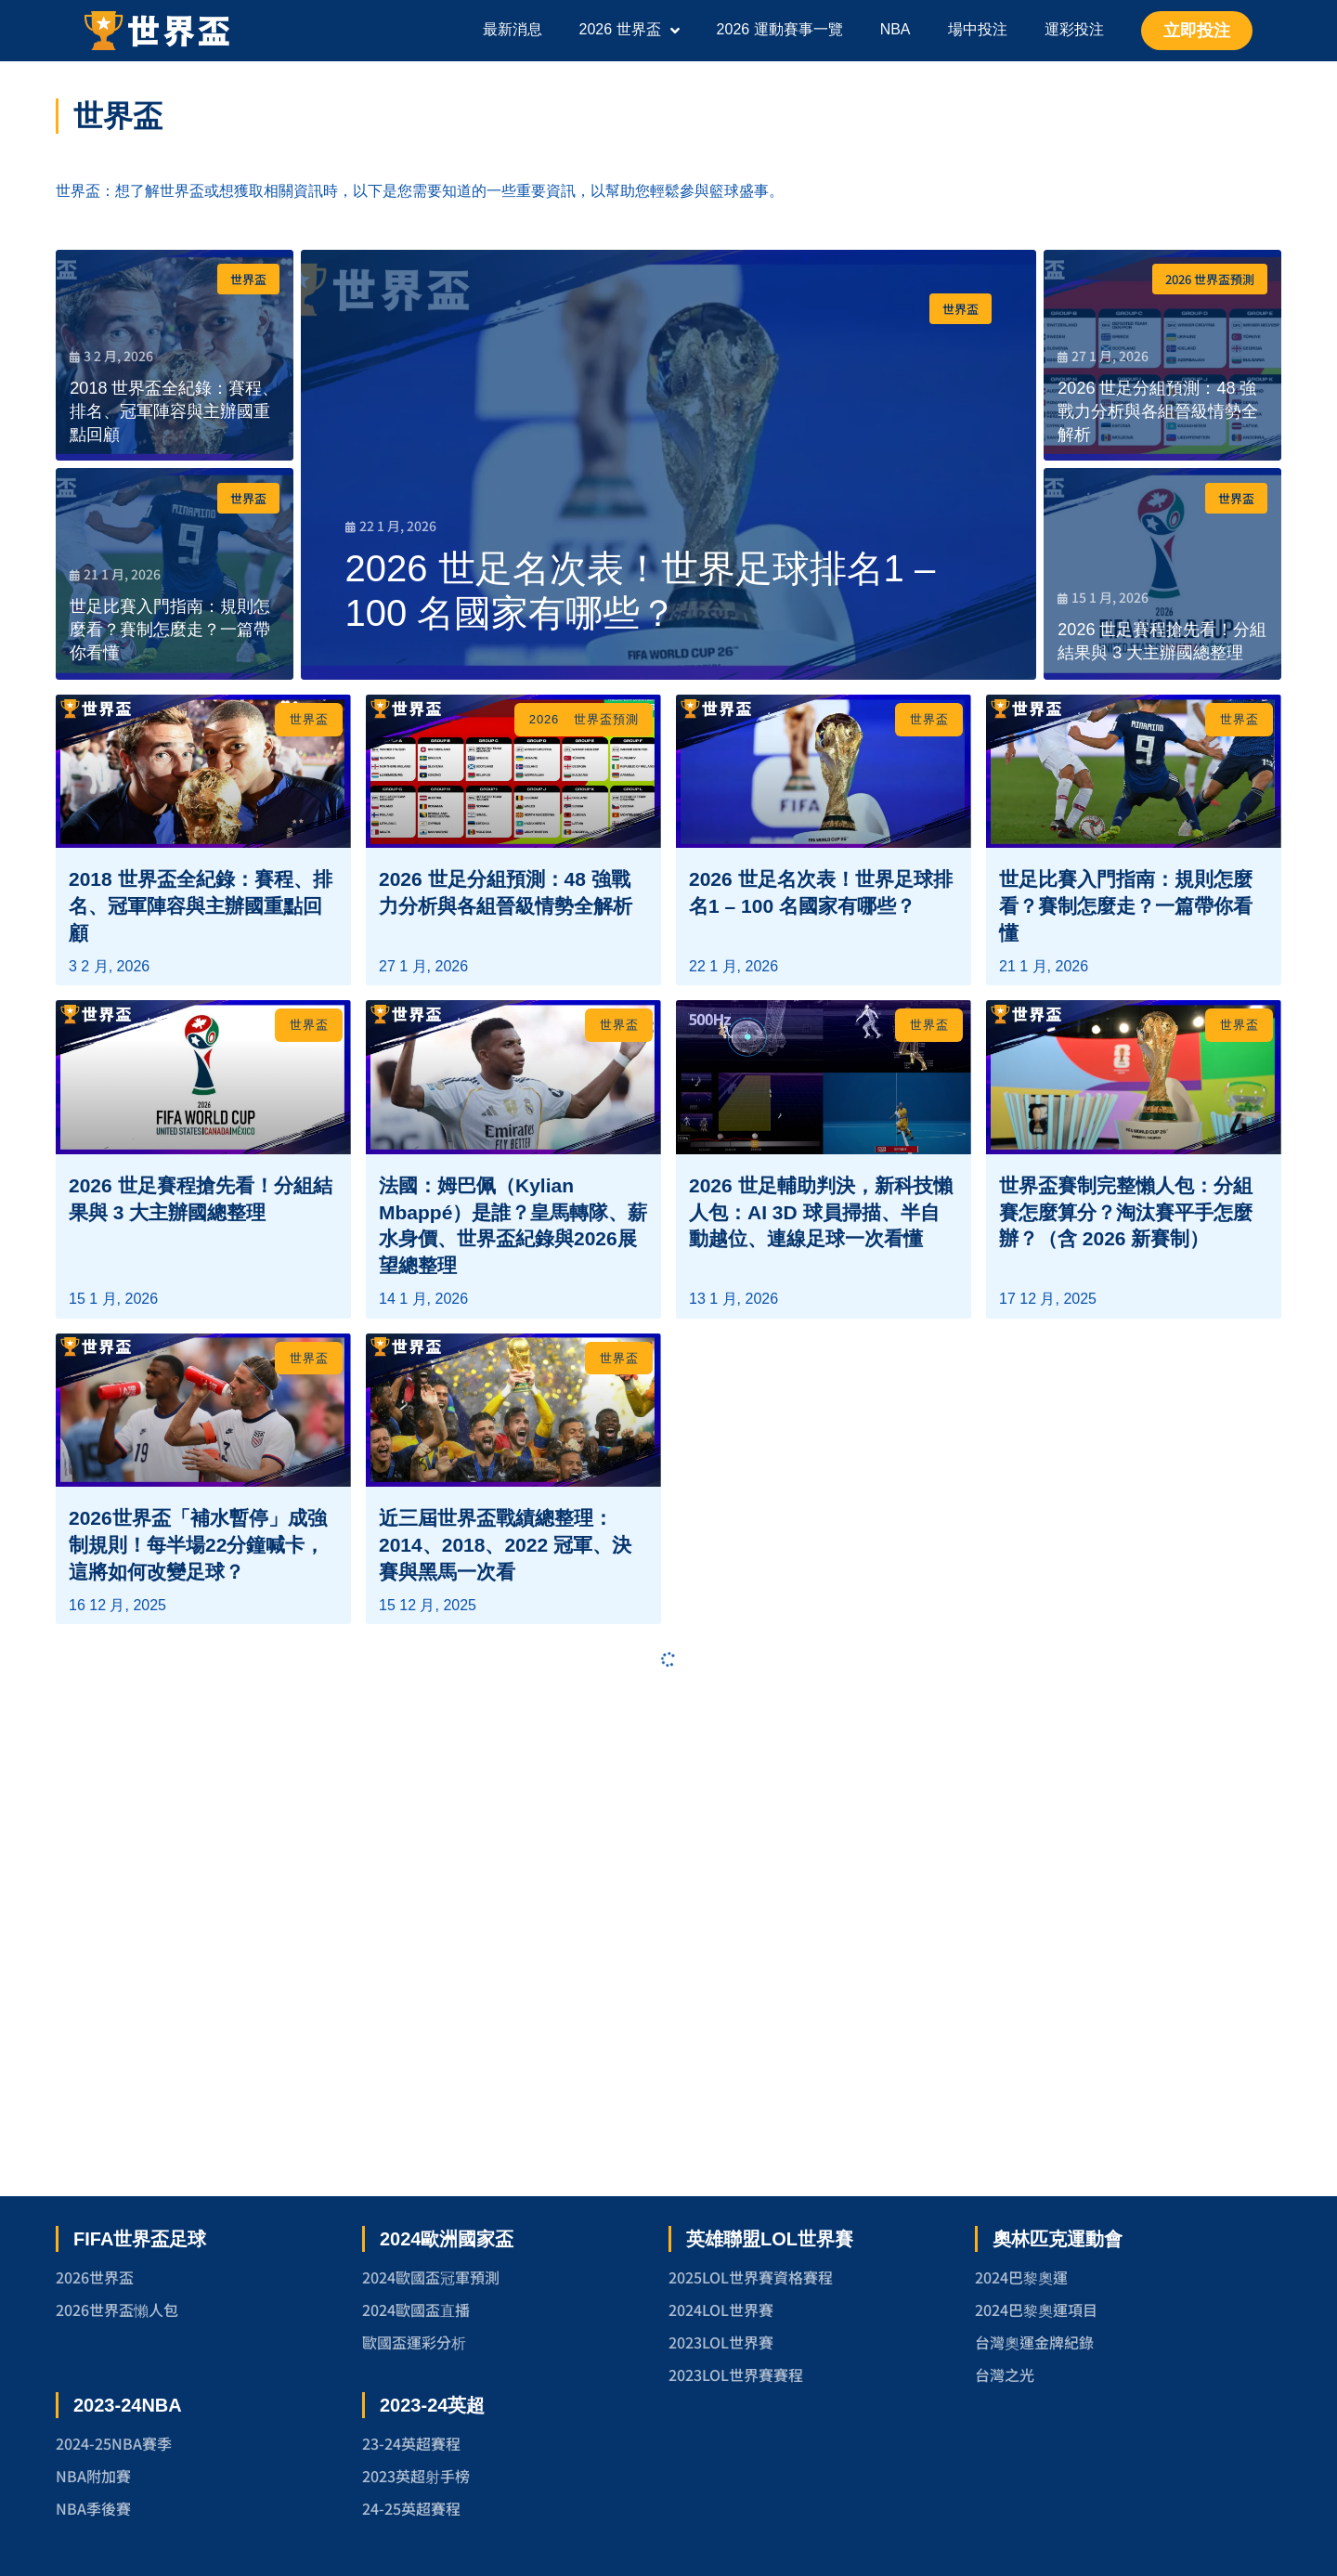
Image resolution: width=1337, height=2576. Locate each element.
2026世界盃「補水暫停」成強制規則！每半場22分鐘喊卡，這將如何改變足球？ (198, 2011)
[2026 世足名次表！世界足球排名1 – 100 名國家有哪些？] (668, 465)
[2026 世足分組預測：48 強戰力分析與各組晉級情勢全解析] (1162, 356)
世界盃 (248, 279)
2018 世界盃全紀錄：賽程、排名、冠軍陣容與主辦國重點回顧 (200, 1061)
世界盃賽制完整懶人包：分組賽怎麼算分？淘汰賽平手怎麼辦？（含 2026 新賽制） (1126, 1523)
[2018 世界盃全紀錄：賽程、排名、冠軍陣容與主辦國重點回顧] (174, 356)
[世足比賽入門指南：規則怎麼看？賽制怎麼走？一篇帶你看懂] (174, 574)
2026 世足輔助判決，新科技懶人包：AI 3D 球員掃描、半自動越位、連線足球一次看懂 (821, 1523)
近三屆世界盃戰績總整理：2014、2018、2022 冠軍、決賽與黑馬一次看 (505, 2011)
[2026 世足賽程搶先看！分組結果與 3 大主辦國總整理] (1162, 574)
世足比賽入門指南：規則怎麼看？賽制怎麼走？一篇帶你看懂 (1126, 1061)
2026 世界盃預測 (1209, 279)
